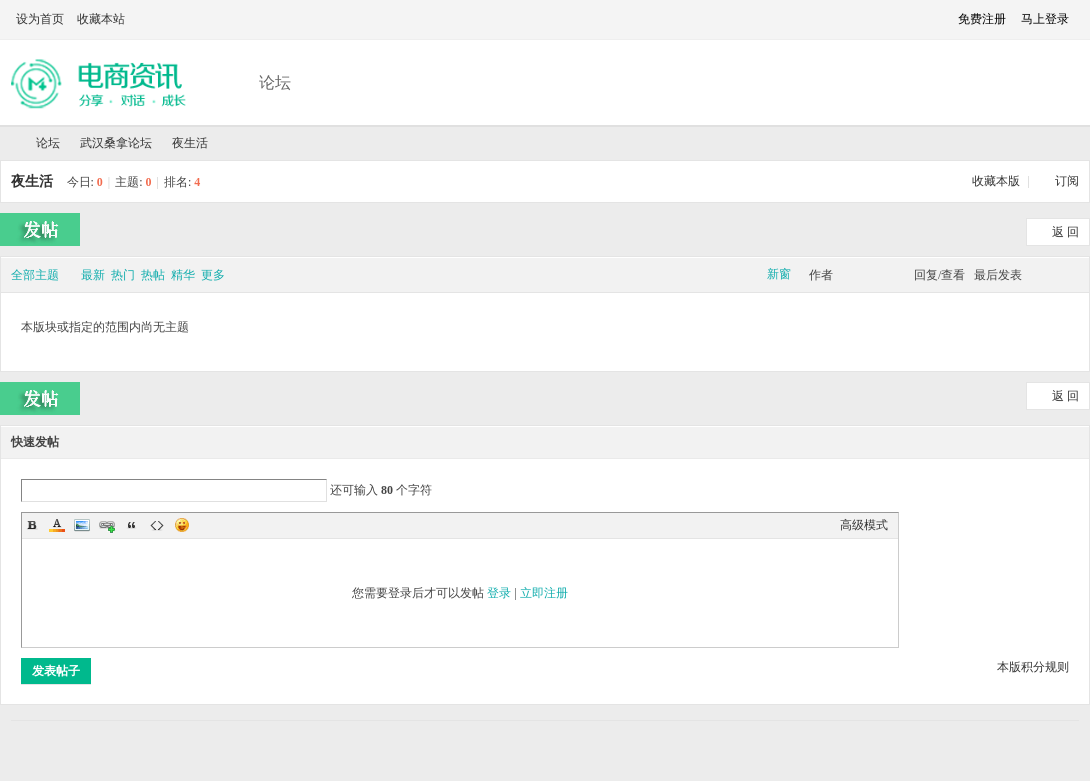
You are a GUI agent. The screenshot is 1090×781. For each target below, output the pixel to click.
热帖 (153, 275)
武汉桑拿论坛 (116, 143)
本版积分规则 (1033, 667)
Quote (132, 525)
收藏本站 (101, 19)
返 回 (1065, 232)
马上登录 (1045, 19)
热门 (123, 275)
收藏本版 (997, 181)
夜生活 (190, 143)
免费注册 (982, 19)
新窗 (779, 274)
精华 (183, 275)
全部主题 (35, 275)
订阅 (1067, 181)
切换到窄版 (926, 19)
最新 (93, 275)
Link (107, 525)
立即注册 (544, 593)
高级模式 (864, 525)
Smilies (182, 525)
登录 (499, 593)
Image (82, 525)
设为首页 (40, 19)
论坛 (275, 82)
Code (157, 525)
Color (57, 525)
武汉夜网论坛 (8, 143)
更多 (213, 275)
